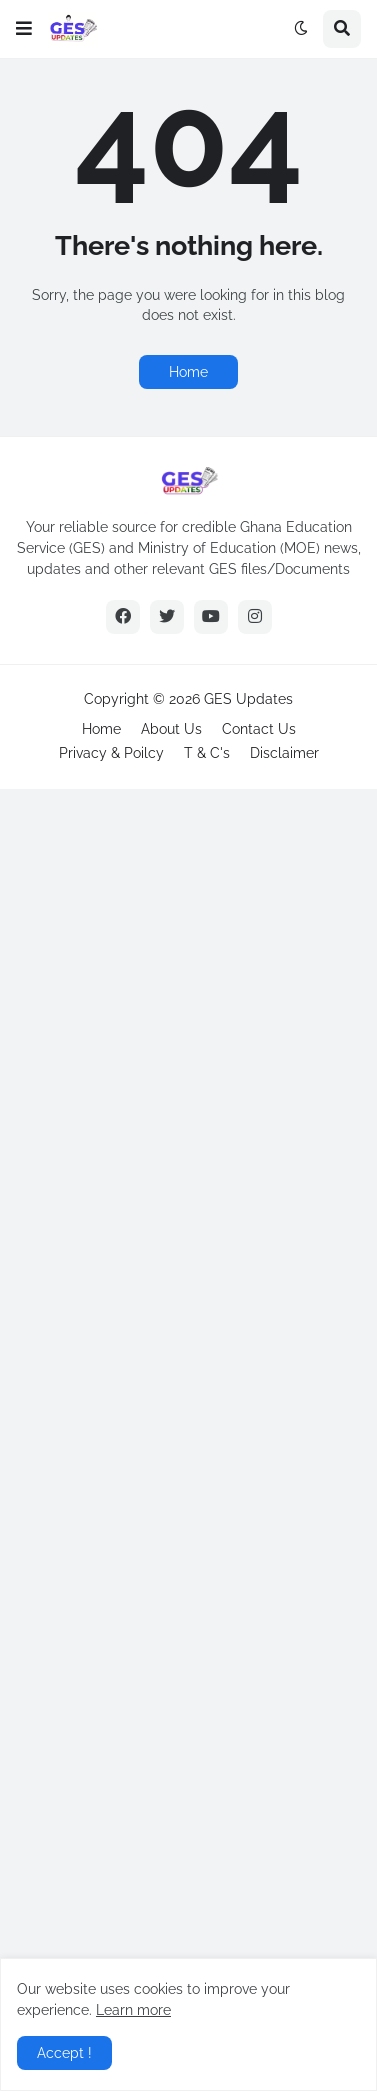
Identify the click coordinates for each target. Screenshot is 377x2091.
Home (188, 372)
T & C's (207, 753)
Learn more (133, 2010)
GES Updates (248, 699)
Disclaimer (284, 753)
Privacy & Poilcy (111, 753)
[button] (24, 29)
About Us (171, 729)
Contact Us (259, 729)
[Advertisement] (188, 1437)
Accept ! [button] (64, 2053)
